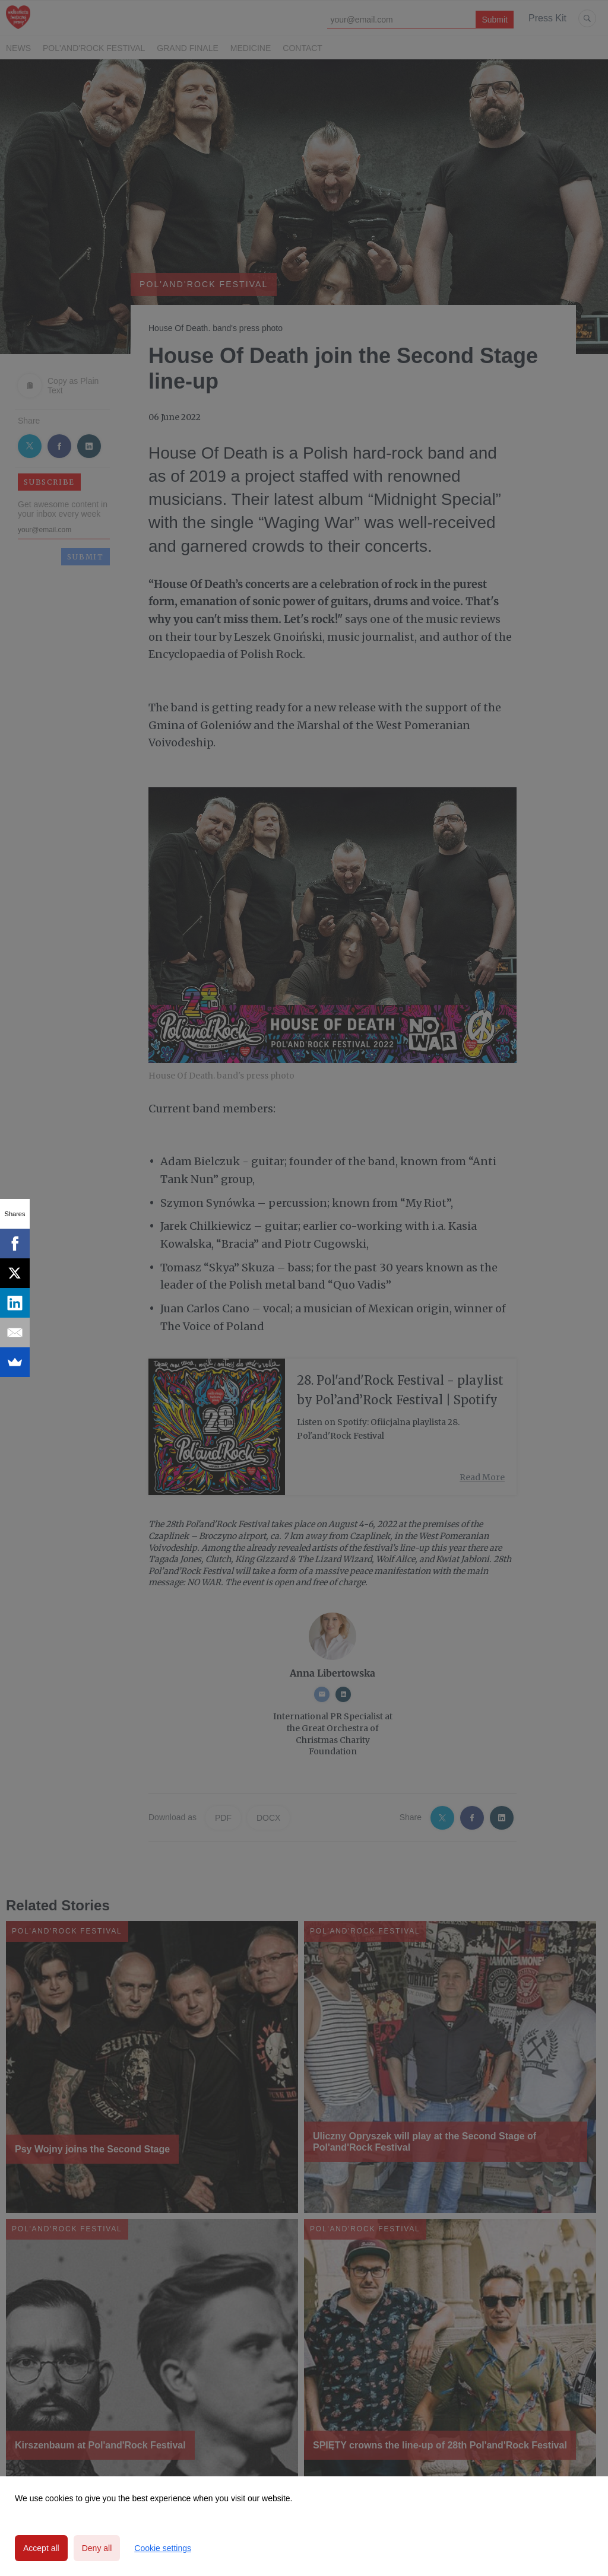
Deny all (97, 2548)
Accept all (41, 2548)
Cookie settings (162, 2548)
